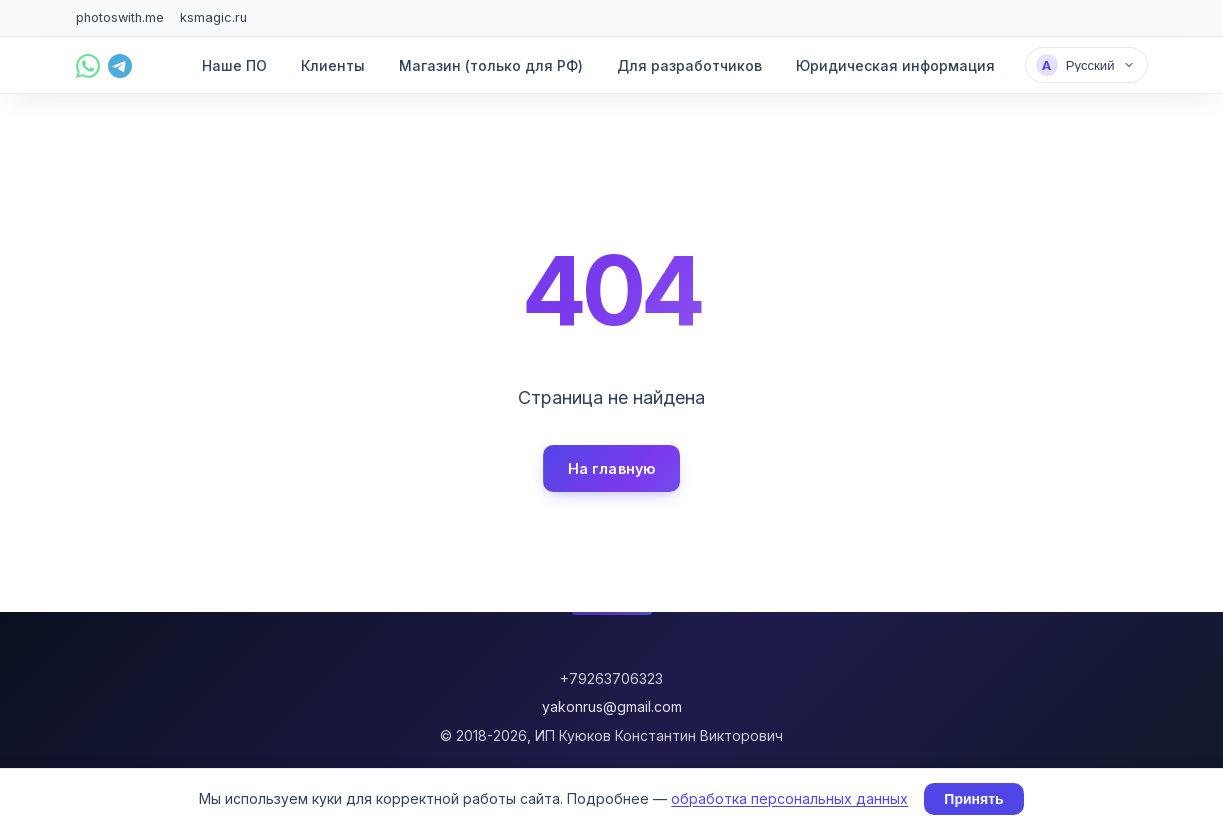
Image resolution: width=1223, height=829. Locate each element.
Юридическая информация (895, 65)
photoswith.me (120, 17)
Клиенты (333, 65)
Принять (973, 799)
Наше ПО (234, 65)
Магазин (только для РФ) (491, 65)
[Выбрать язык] (1086, 65)
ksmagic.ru (213, 17)
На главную (611, 468)
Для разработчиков (689, 65)
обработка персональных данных (789, 798)
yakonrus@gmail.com (612, 706)
